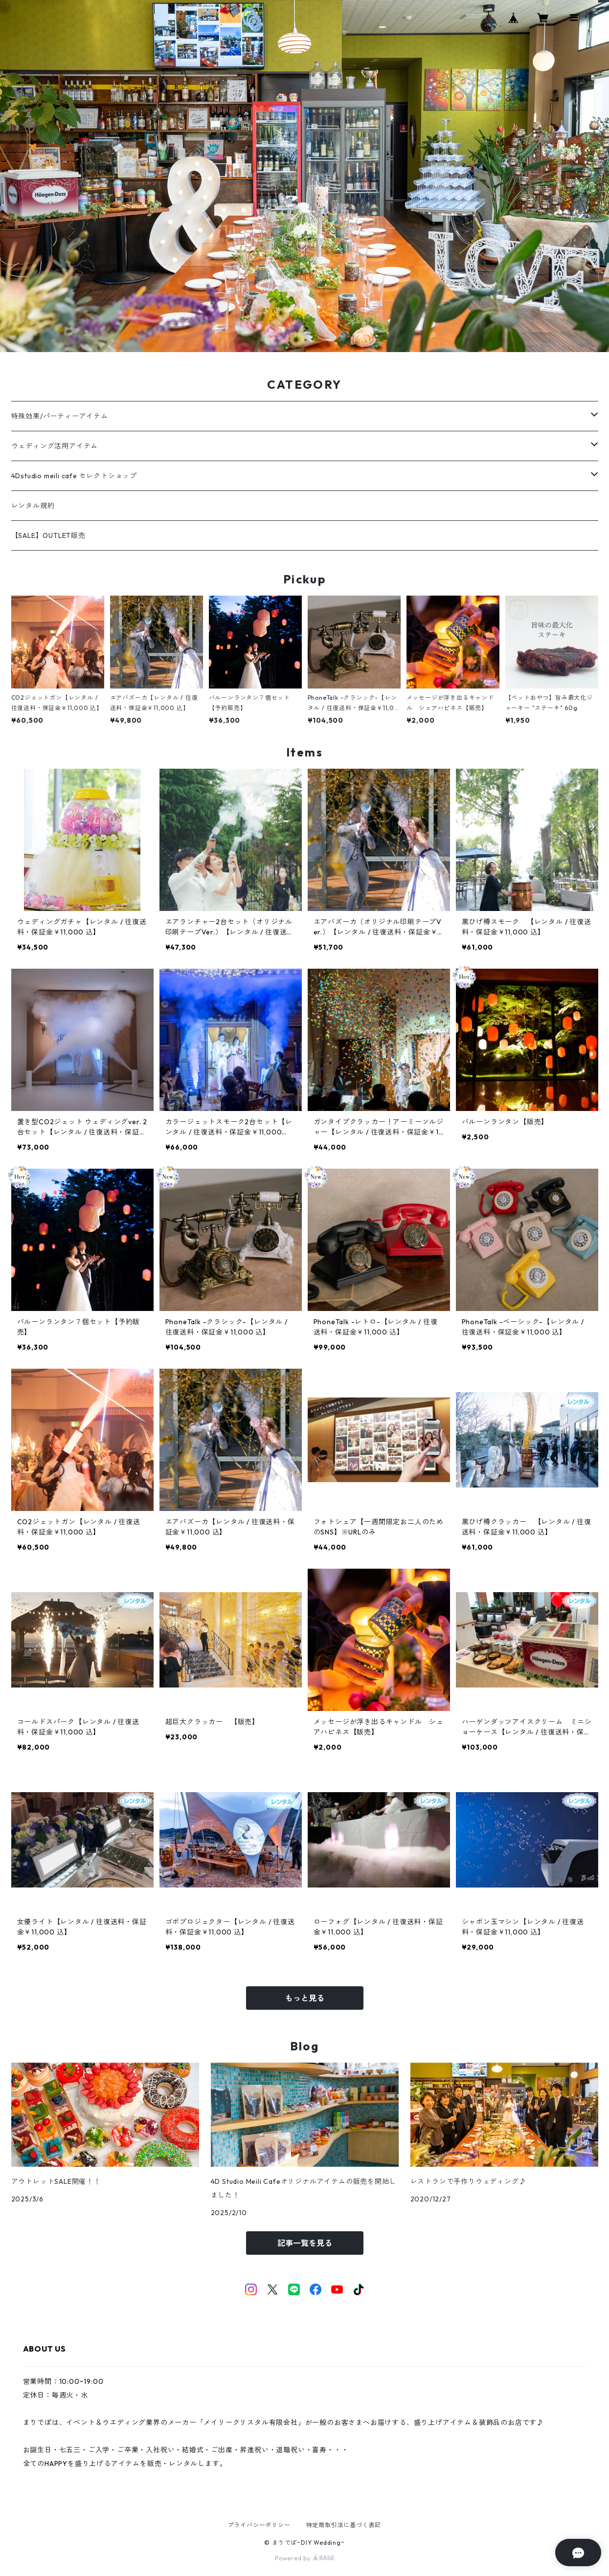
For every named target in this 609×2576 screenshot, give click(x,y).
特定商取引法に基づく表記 (344, 2525)
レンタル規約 (33, 505)
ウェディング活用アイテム (54, 446)
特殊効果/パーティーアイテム (59, 416)
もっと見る (304, 1998)
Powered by (304, 2558)
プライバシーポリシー (259, 2525)
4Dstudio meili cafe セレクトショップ (74, 475)
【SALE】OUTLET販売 (48, 535)
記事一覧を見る (304, 2243)
